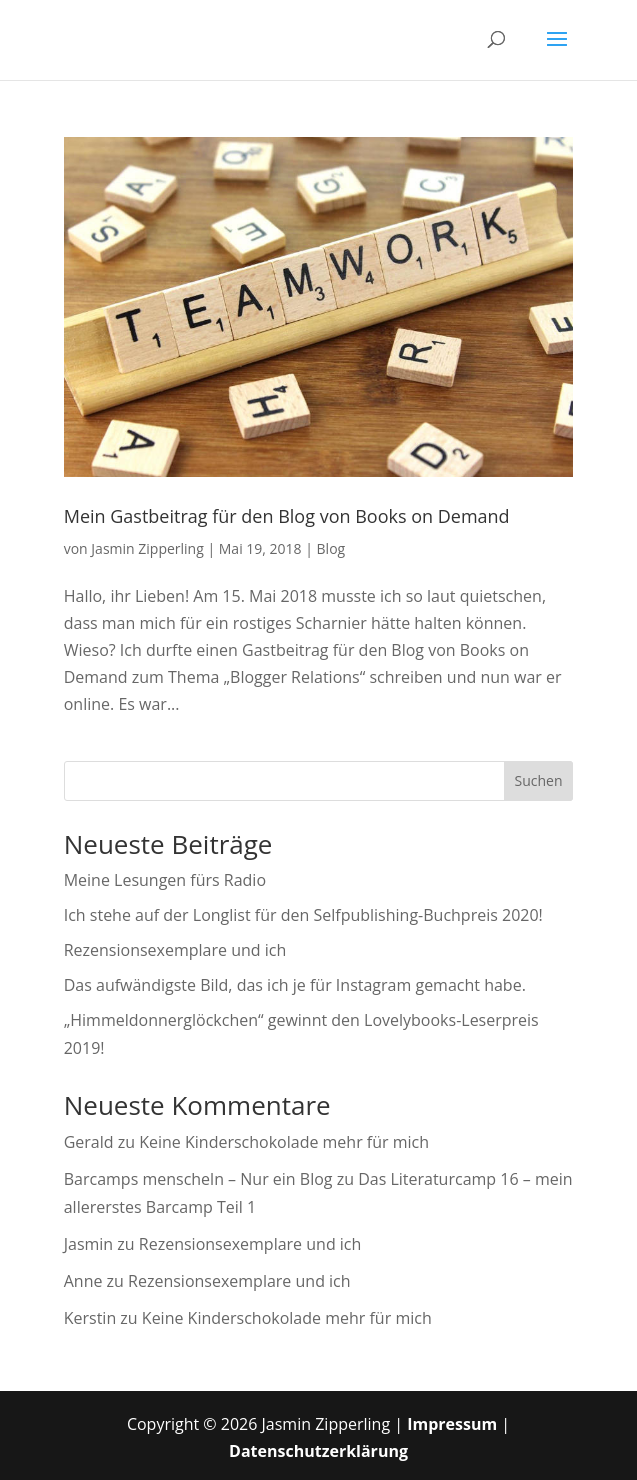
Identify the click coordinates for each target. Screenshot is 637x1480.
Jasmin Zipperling (147, 548)
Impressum (452, 1424)
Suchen (538, 780)
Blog (331, 548)
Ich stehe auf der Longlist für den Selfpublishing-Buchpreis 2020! (303, 915)
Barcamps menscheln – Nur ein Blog (198, 1179)
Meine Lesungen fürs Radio (165, 880)
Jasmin (88, 1244)
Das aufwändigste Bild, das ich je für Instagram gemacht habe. (295, 985)
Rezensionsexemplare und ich (175, 950)
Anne (83, 1281)
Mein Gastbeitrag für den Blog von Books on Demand (287, 516)
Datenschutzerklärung (318, 1451)
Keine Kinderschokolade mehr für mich (284, 1142)
